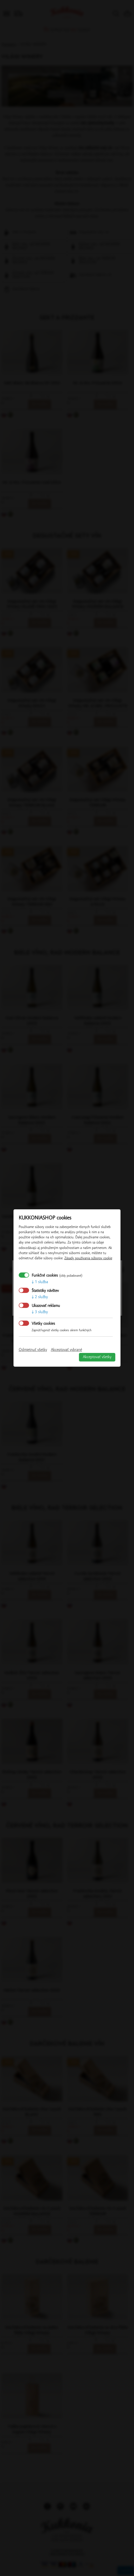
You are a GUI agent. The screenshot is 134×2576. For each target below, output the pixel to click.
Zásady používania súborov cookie (88, 1258)
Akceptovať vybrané (66, 1350)
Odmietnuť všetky (33, 1350)
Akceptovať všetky (97, 1357)
